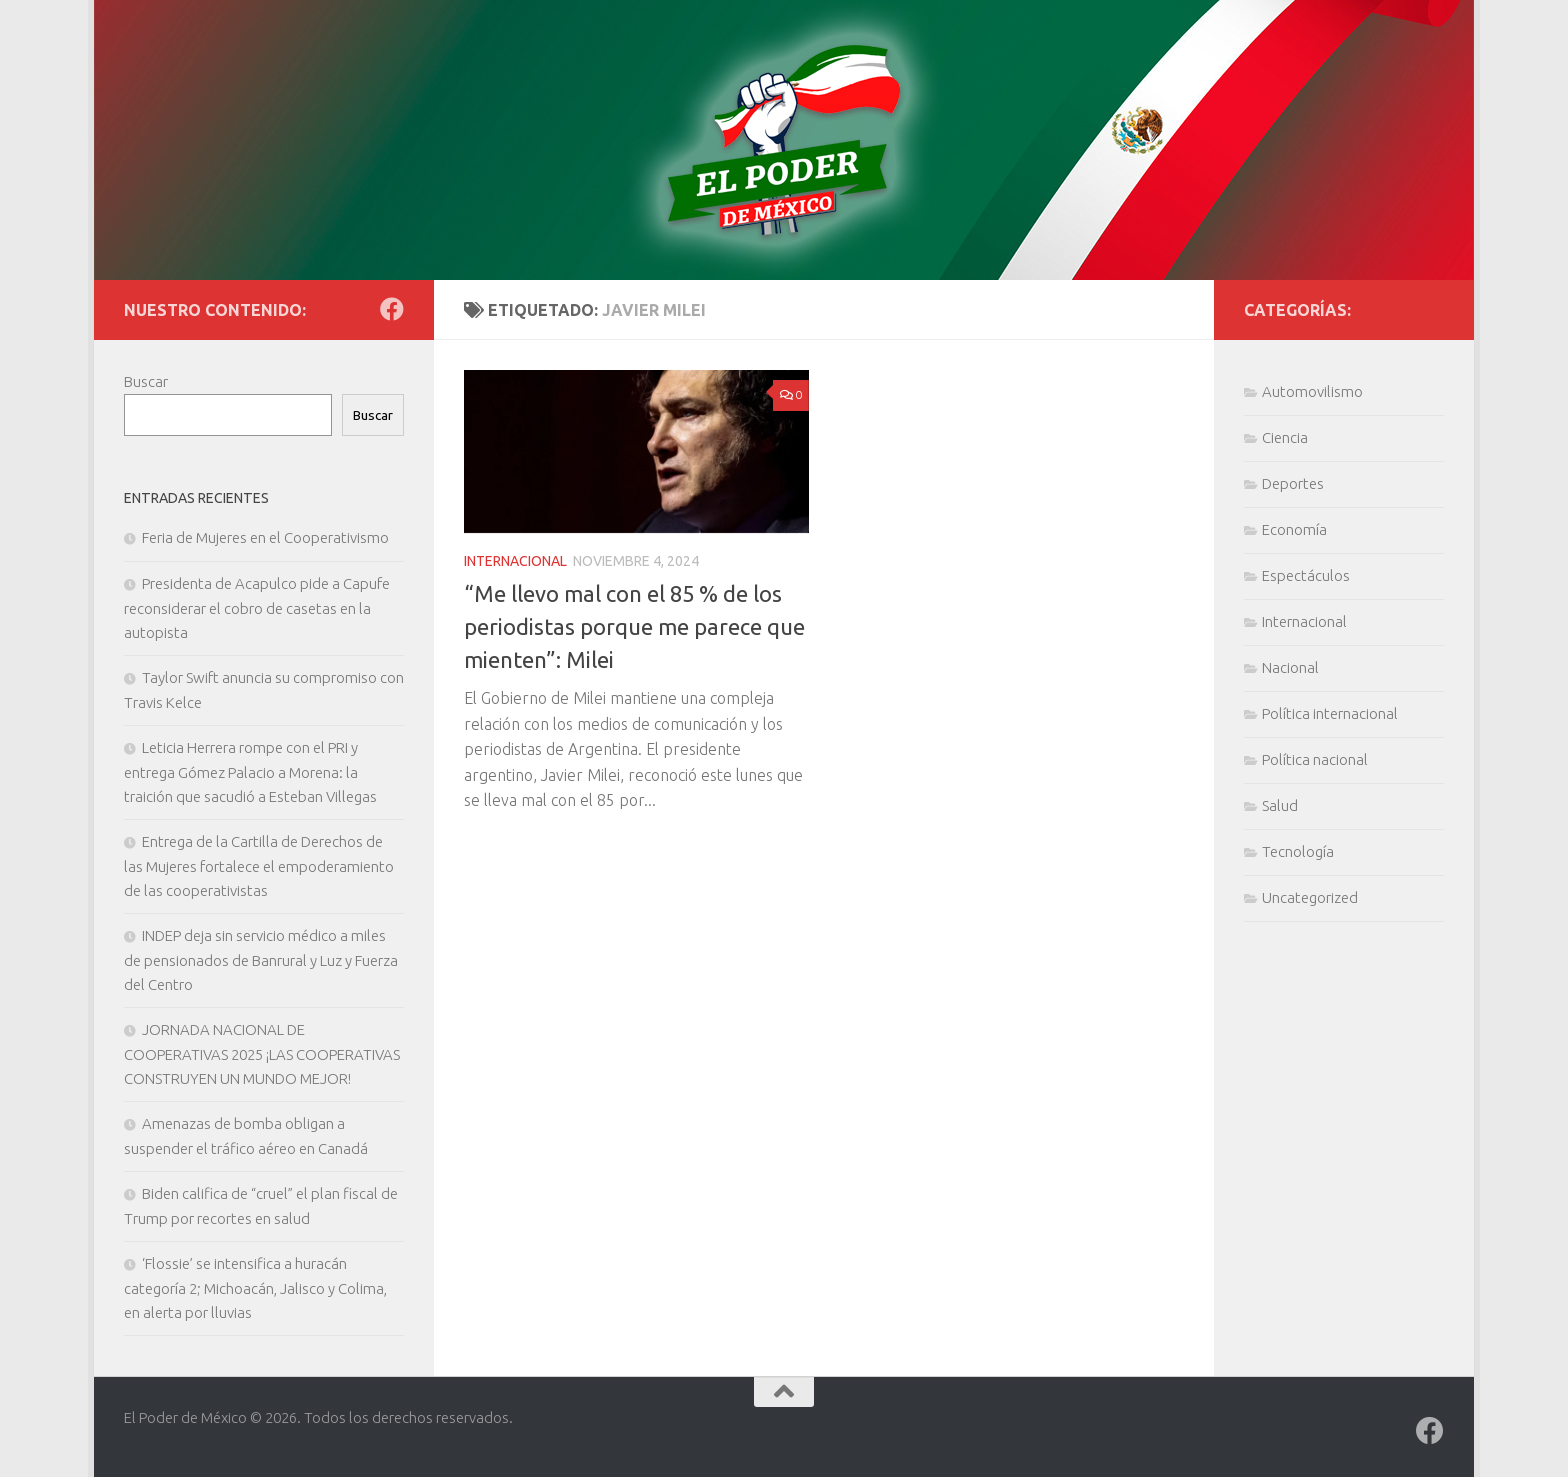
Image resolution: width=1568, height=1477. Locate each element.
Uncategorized (1310, 897)
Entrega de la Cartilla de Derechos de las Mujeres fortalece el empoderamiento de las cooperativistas (259, 866)
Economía (1294, 529)
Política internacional (1330, 713)
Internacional (515, 561)
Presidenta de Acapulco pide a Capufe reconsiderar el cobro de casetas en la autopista (257, 608)
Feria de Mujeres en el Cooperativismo (265, 537)
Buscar (146, 381)
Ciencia (1285, 437)
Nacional (1290, 667)
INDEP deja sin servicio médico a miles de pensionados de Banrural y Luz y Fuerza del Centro (261, 960)
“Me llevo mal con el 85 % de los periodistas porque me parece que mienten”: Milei (634, 626)
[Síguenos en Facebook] (392, 309)
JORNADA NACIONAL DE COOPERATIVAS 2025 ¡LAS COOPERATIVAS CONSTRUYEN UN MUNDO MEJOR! (262, 1054)
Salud (1280, 805)
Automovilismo (1312, 391)
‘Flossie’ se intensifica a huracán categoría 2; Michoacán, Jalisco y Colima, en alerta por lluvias (255, 1288)
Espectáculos (1306, 575)
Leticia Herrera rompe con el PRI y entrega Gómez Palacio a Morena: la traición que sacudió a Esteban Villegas (250, 772)
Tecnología (1298, 851)
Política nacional (1315, 759)
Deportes (1293, 483)
